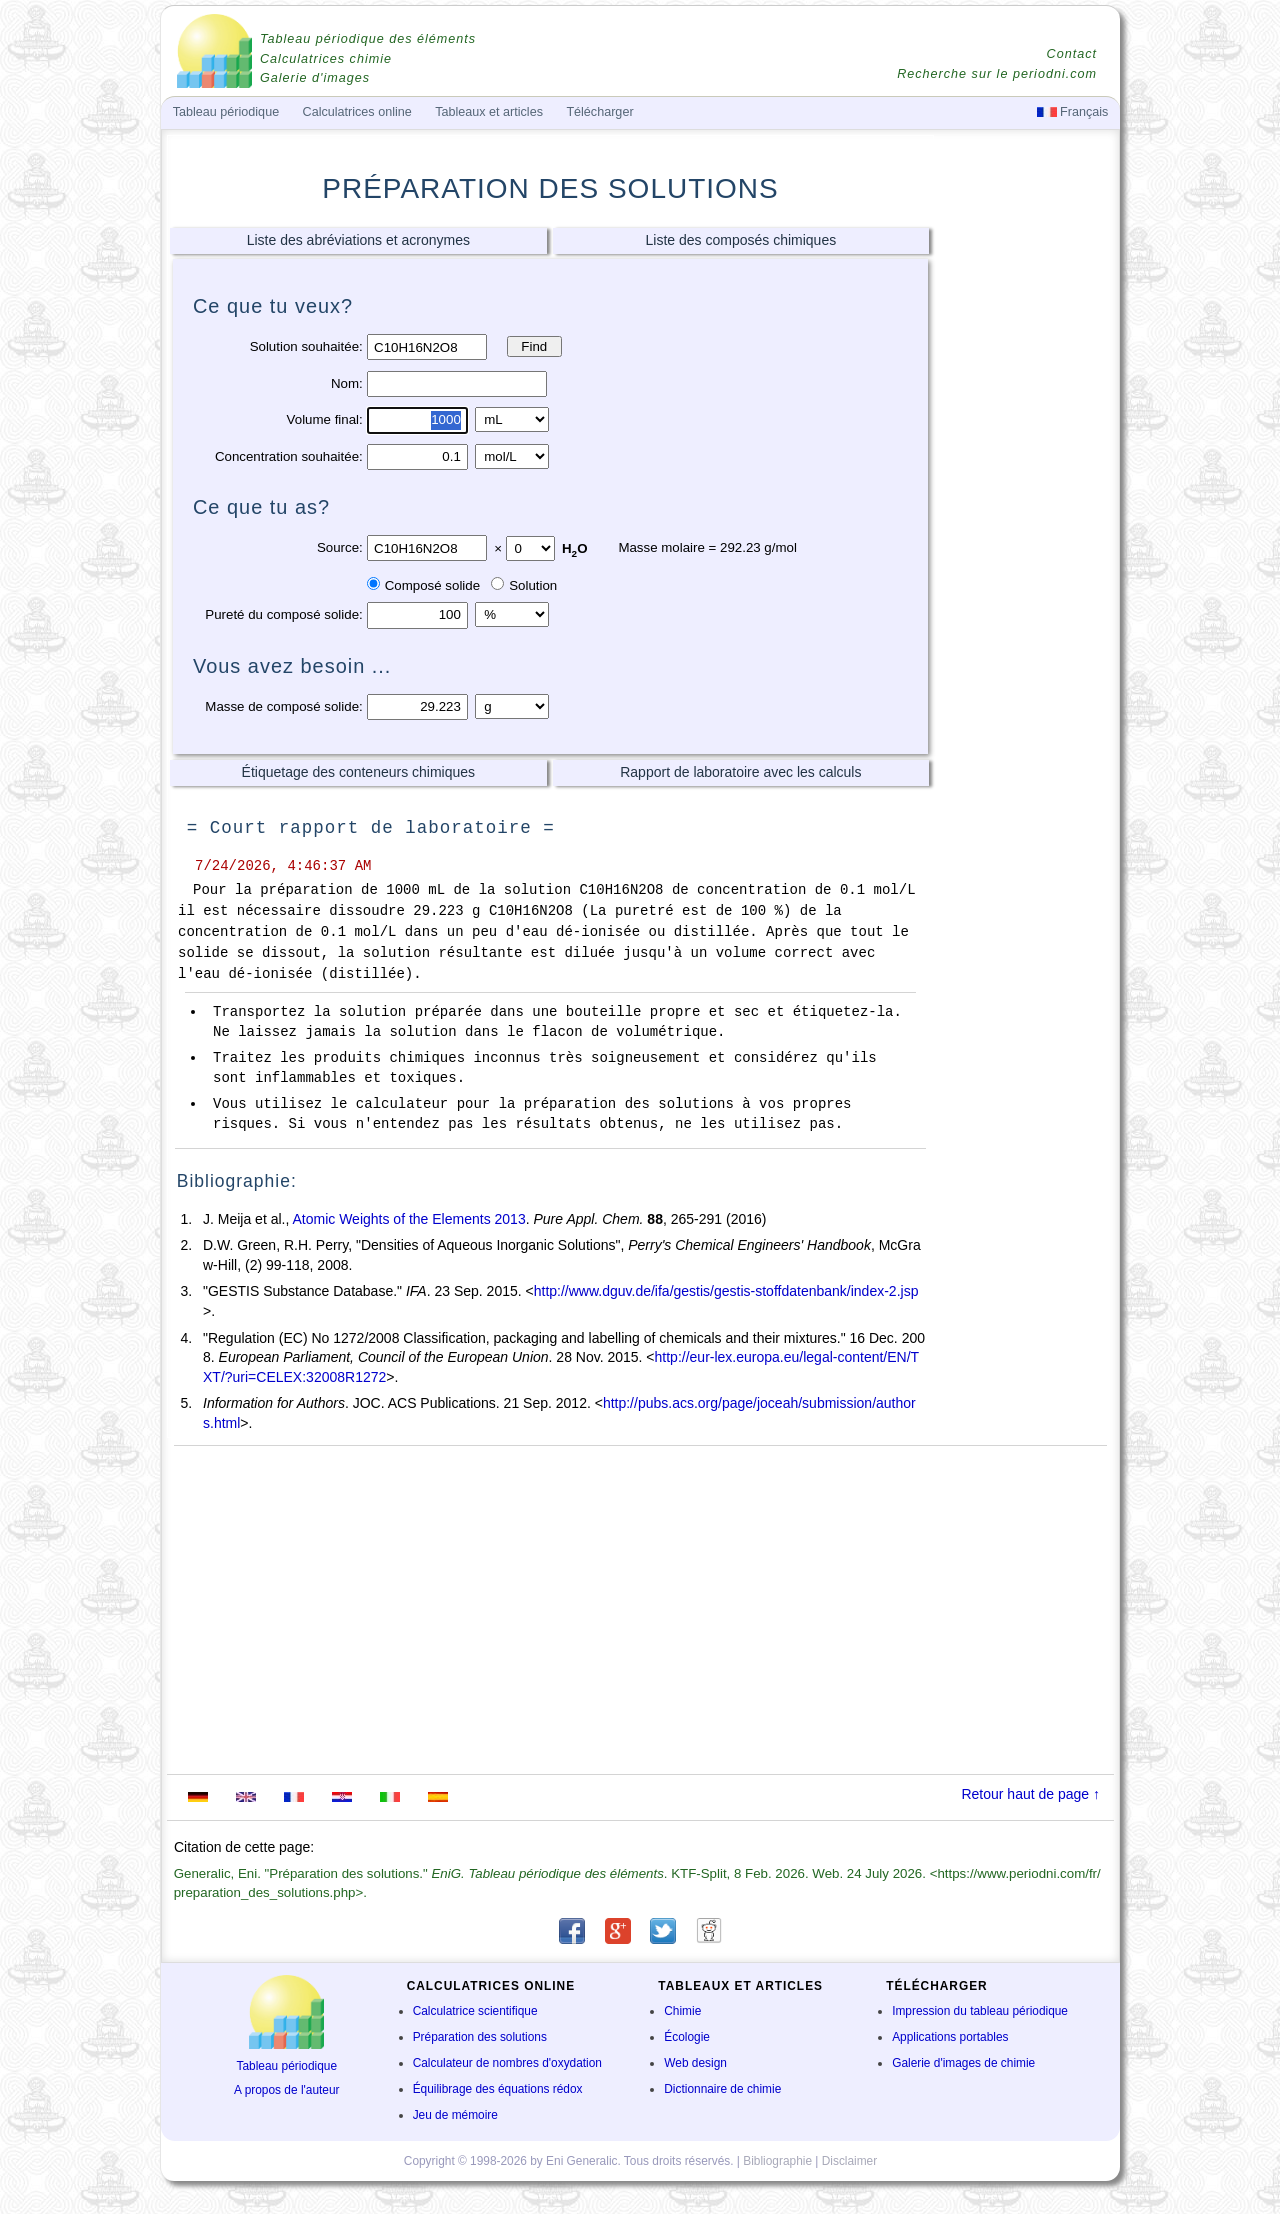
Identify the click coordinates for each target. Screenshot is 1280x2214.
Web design (695, 2063)
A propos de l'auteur (286, 2090)
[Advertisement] (1025, 537)
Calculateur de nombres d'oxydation (507, 2063)
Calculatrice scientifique (475, 2011)
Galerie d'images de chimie (963, 2063)
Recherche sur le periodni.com (997, 74)
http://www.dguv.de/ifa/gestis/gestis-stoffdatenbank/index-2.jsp (726, 1291)
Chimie (682, 2011)
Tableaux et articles (489, 112)
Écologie (687, 2037)
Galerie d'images (315, 78)
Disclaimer (850, 2161)
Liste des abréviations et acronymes (358, 240)
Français (1073, 112)
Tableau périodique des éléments (368, 39)
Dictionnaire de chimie (722, 2089)
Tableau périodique (287, 2066)
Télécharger (599, 112)
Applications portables (950, 2037)
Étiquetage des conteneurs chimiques (358, 772)
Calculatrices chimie (326, 59)
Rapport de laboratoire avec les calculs (740, 772)
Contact (1072, 54)
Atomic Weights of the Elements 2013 (408, 1219)
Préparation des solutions (480, 2037)
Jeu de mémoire (455, 2115)
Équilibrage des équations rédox (498, 2089)
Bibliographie (777, 2161)
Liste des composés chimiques (741, 240)
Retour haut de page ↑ (1030, 1794)
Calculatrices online (357, 112)
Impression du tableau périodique (980, 2011)
